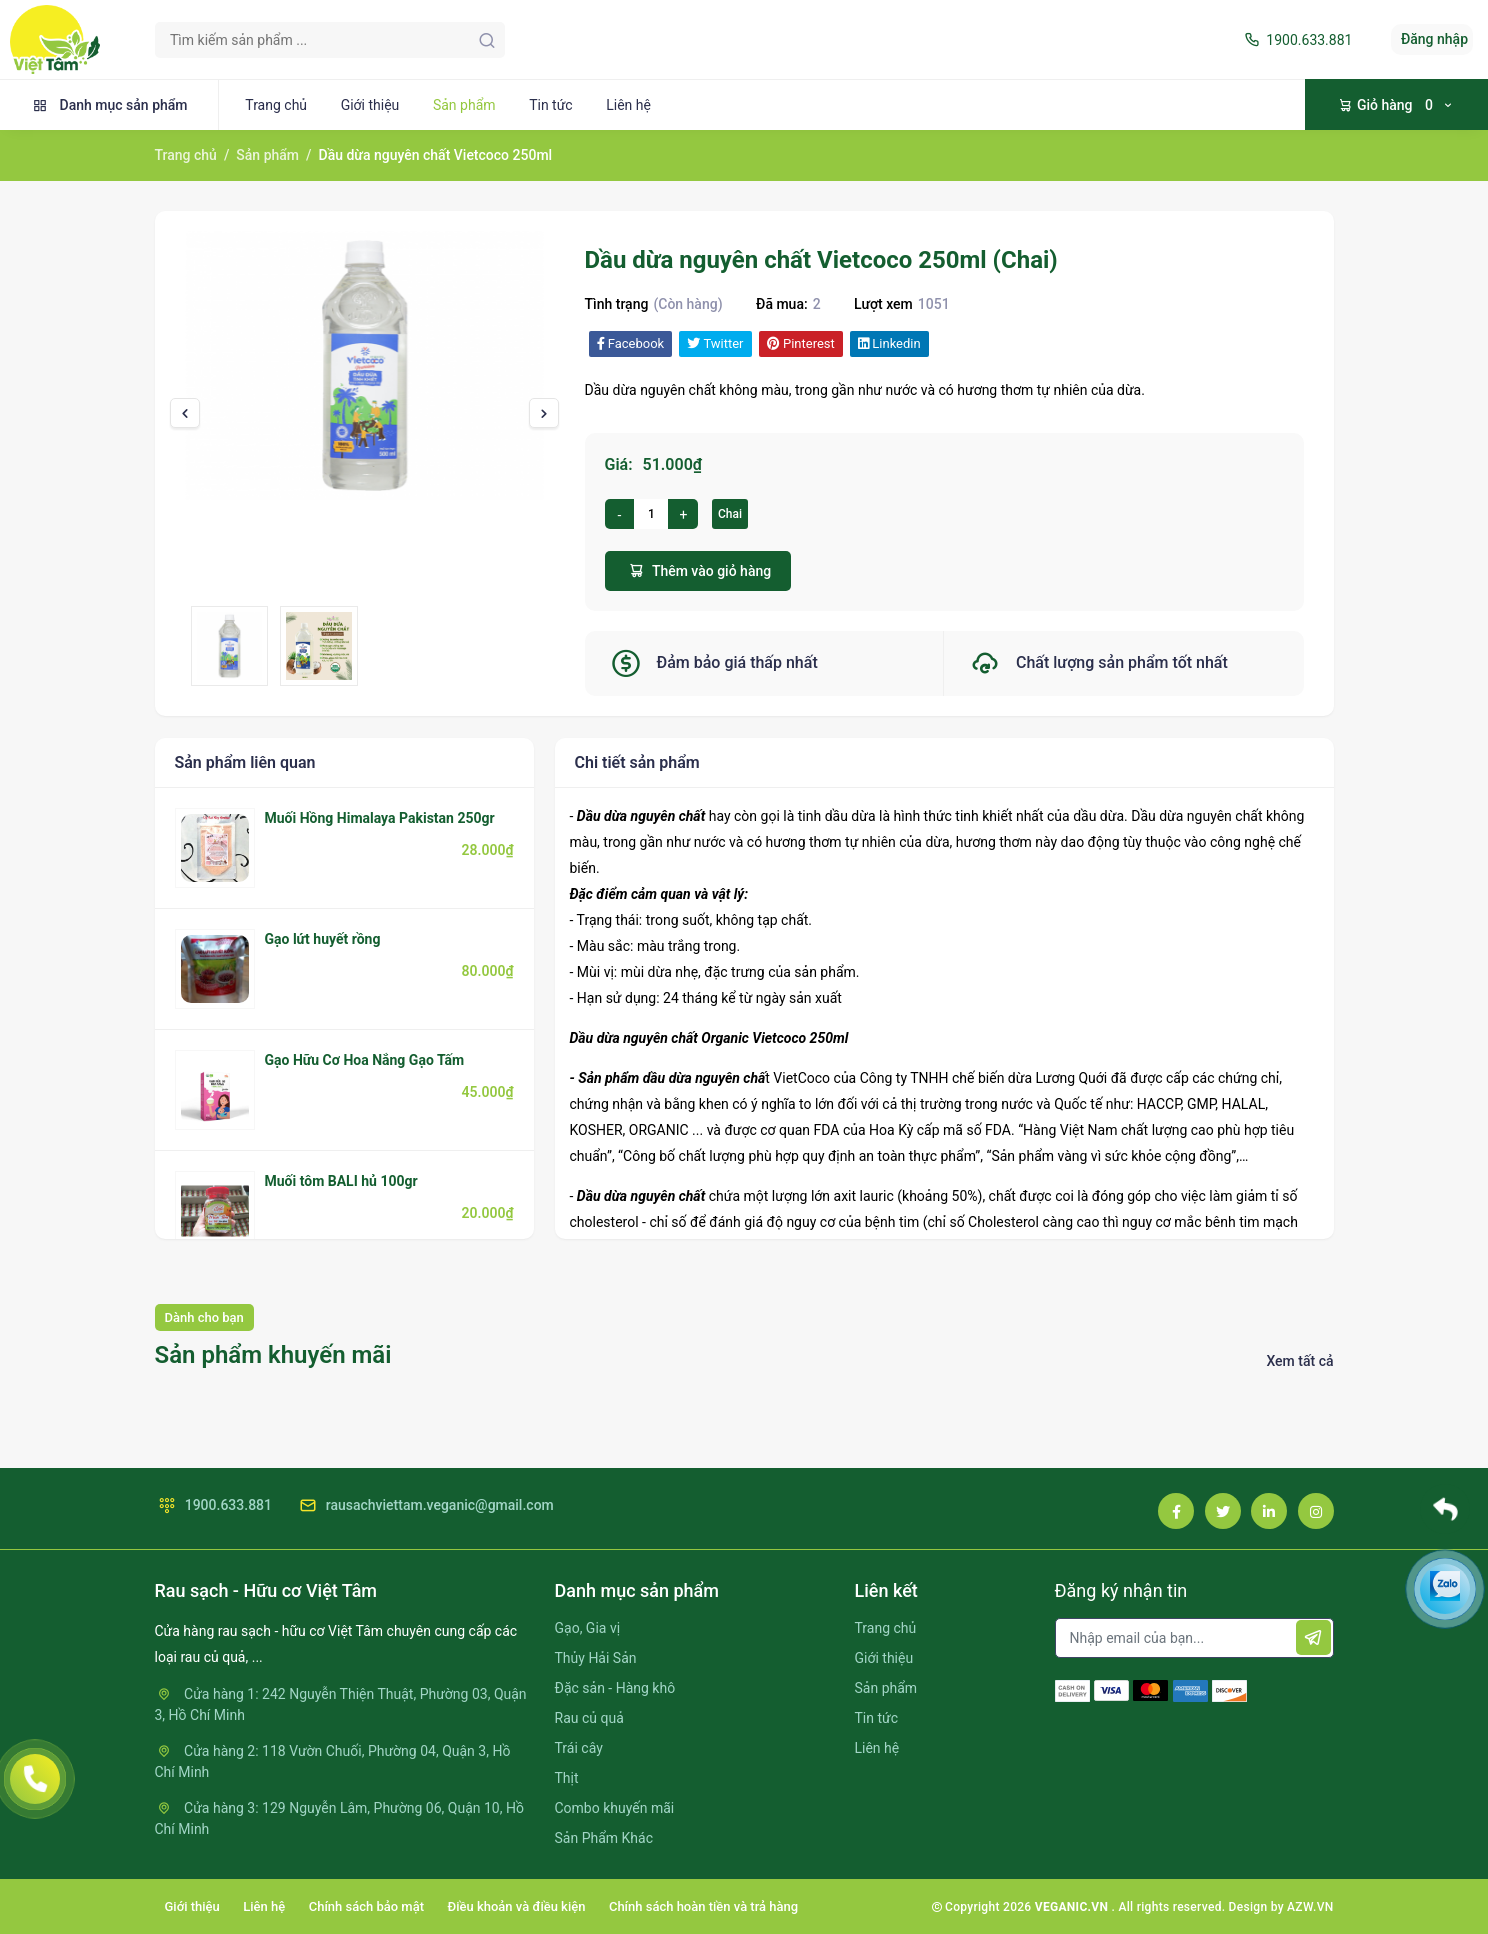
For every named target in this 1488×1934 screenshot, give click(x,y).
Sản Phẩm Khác (604, 1838)
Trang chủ (276, 105)
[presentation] (185, 413)
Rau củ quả (589, 1718)
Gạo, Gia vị (588, 1628)
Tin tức (551, 105)
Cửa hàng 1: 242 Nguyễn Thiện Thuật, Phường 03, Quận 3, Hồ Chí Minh (341, 1704)
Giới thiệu (370, 105)
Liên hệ (628, 105)
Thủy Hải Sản (596, 1658)
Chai (730, 514)
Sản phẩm (464, 105)
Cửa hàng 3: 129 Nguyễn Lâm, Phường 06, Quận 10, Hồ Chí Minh (339, 1818)
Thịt (567, 1778)
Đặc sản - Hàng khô (615, 1688)
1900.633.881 (1296, 40)
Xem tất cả (1299, 1361)
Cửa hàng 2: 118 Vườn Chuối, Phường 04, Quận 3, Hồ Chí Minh (333, 1761)
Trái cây (579, 1748)
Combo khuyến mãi (615, 1808)
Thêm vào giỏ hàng (698, 570)
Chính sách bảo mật (366, 1906)
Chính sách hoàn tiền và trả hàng (703, 1906)
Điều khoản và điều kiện (517, 1906)
